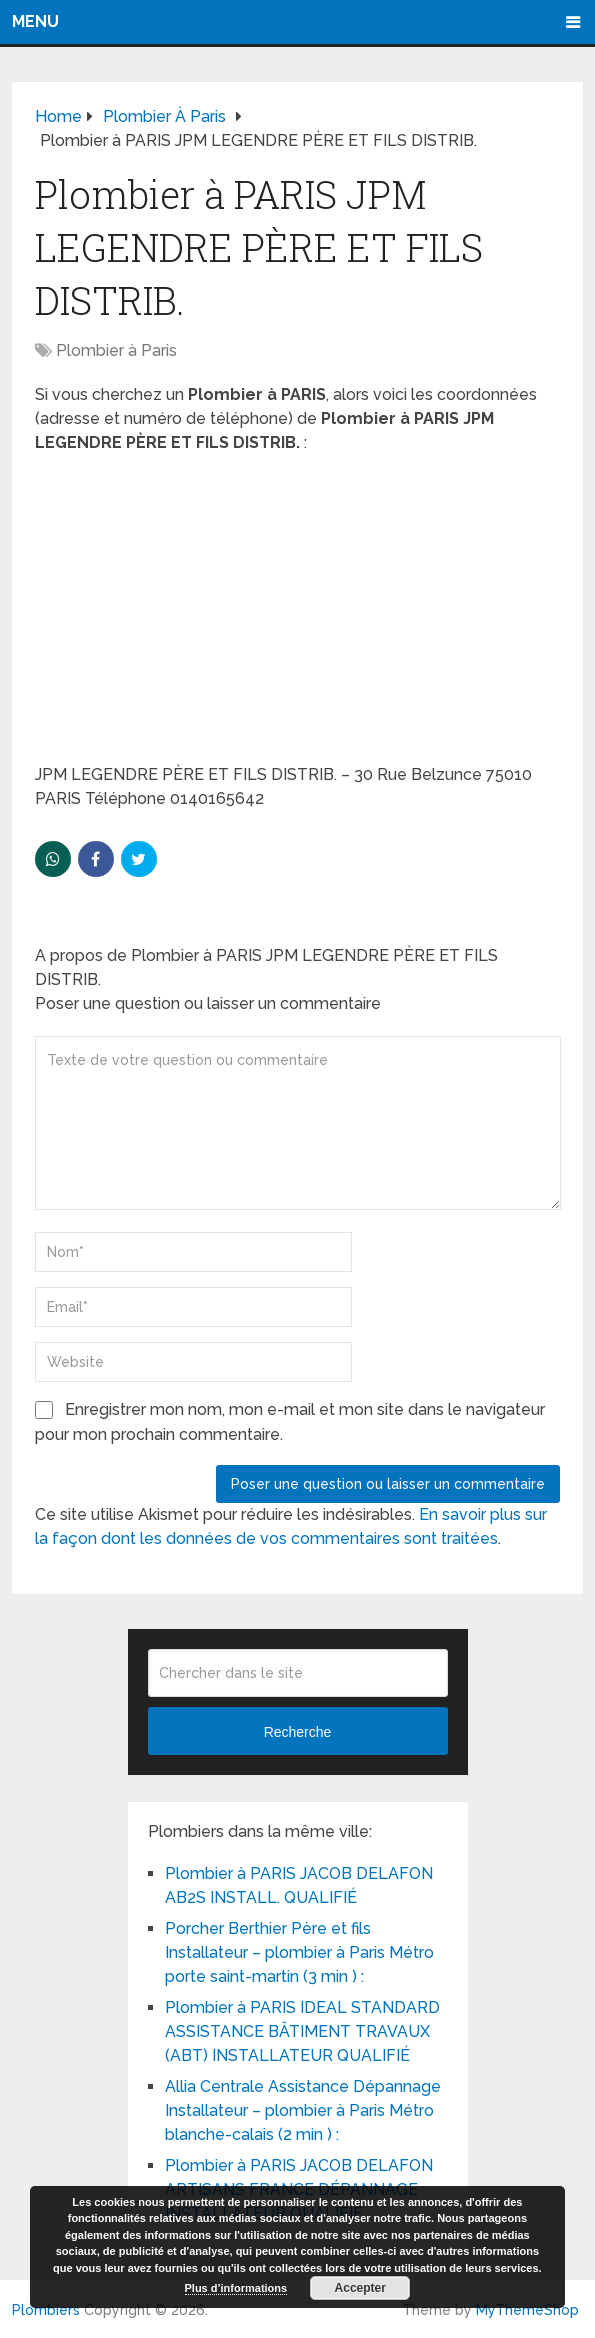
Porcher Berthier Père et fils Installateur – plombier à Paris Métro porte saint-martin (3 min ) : (299, 1952)
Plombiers (46, 2310)
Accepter (360, 2288)
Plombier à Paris (116, 350)
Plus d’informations (236, 2288)
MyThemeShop (527, 2310)
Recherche (298, 1732)
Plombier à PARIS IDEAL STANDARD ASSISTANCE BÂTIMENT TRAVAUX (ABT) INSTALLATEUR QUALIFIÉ (302, 2031)
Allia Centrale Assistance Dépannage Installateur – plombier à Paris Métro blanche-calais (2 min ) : (303, 2110)
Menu (35, 21)
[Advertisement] (298, 615)
